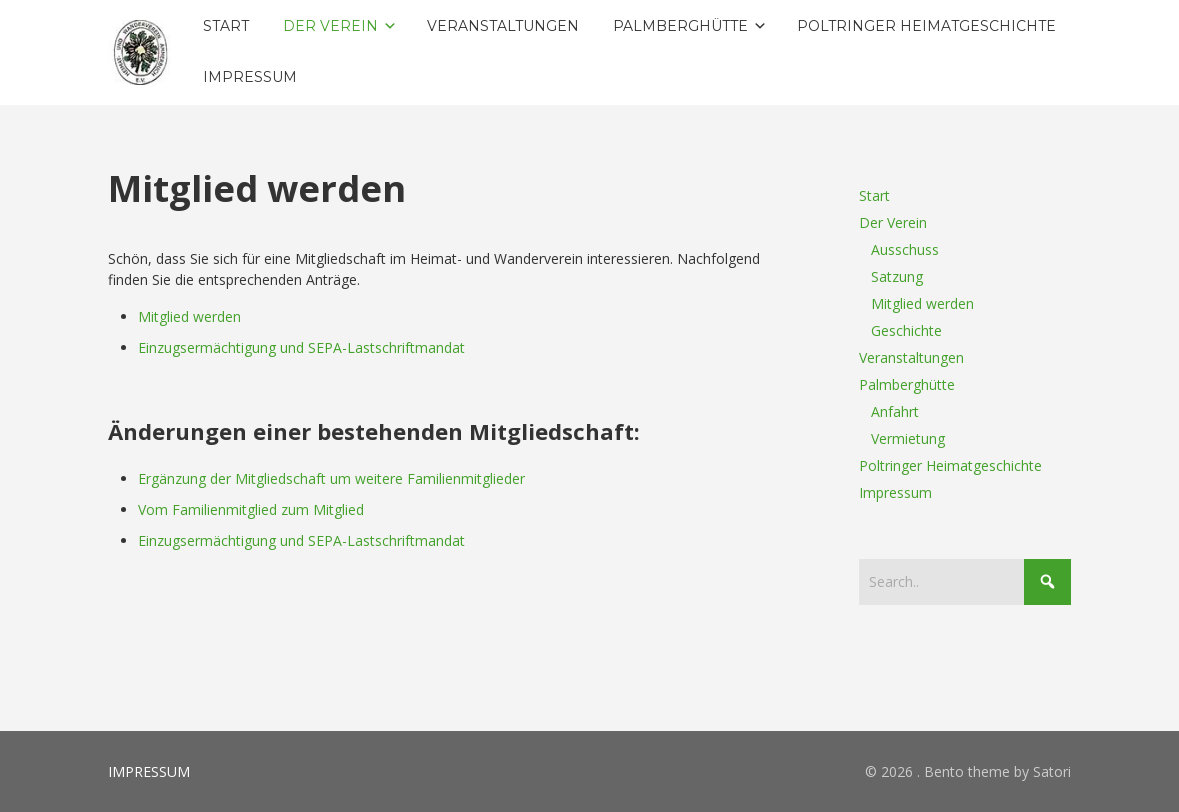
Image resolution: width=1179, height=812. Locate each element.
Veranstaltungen (911, 357)
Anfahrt (895, 411)
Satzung (897, 276)
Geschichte (906, 330)
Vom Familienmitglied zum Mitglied (251, 509)
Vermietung (908, 438)
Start (874, 195)
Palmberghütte (907, 384)
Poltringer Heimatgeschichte (950, 465)
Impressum (895, 492)
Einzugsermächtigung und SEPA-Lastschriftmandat (301, 347)
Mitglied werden (189, 316)
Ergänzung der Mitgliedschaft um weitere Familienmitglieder (331, 478)
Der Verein (893, 222)
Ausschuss (905, 249)
